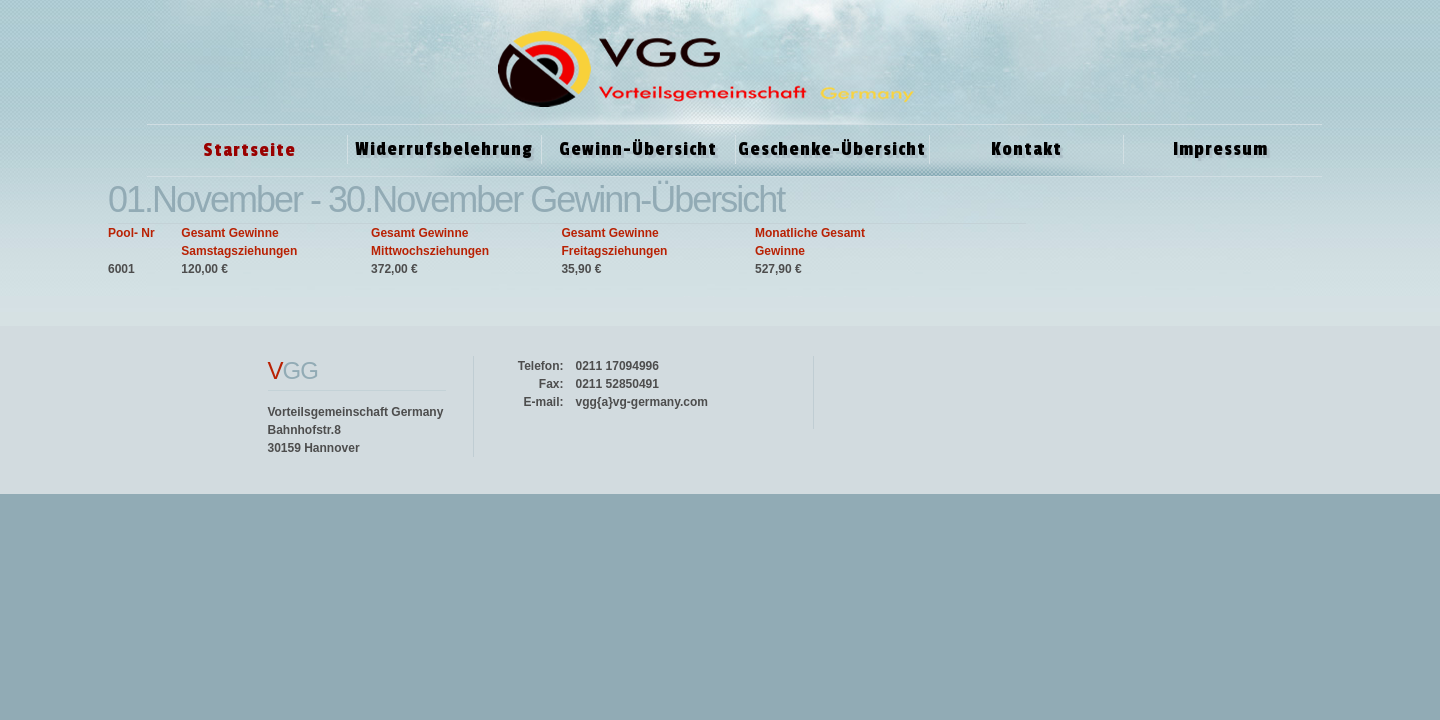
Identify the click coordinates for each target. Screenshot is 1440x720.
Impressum (1220, 149)
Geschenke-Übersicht (832, 149)
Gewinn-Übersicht (638, 149)
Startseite (249, 150)
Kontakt (1026, 149)
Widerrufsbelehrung (444, 149)
